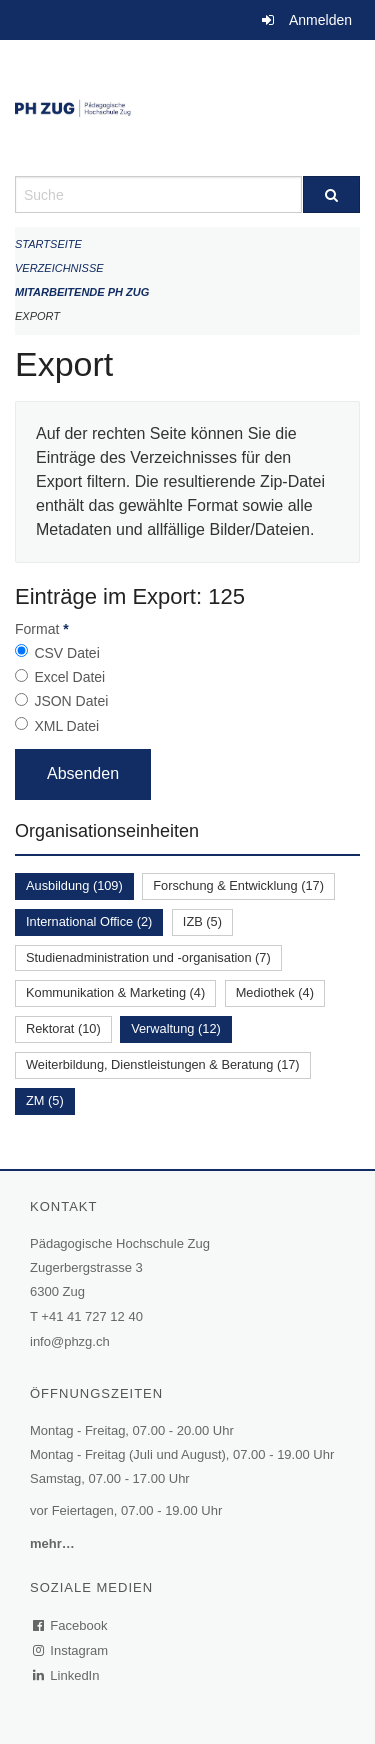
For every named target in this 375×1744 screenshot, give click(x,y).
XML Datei (66, 726)
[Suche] (332, 194)
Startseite (48, 244)
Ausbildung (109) (74, 885)
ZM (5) (45, 1100)
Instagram (71, 1650)
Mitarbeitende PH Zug (82, 292)
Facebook (71, 1625)
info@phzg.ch (70, 1341)
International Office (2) (89, 921)
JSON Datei (71, 701)
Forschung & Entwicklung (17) (238, 885)
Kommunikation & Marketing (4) (115, 992)
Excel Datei (69, 677)
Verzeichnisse (59, 268)
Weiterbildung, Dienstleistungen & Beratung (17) (163, 1064)
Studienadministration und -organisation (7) (148, 957)
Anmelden (320, 20)
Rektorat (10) (63, 1028)
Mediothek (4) (275, 992)
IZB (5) (202, 921)
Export (37, 316)
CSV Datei (66, 653)
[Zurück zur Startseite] (187, 108)
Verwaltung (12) (176, 1028)
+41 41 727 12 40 (92, 1316)
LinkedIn (67, 1675)
